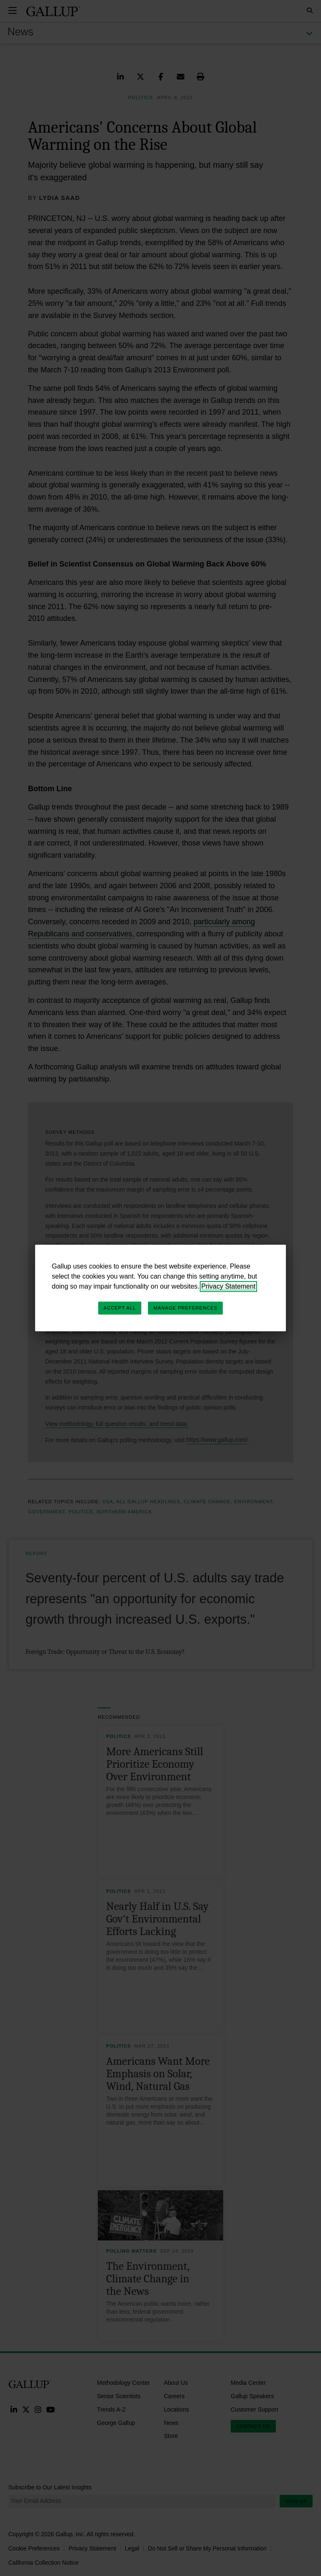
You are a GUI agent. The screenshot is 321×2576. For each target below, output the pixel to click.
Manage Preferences (185, 1307)
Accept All (120, 1307)
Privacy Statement (228, 1286)
